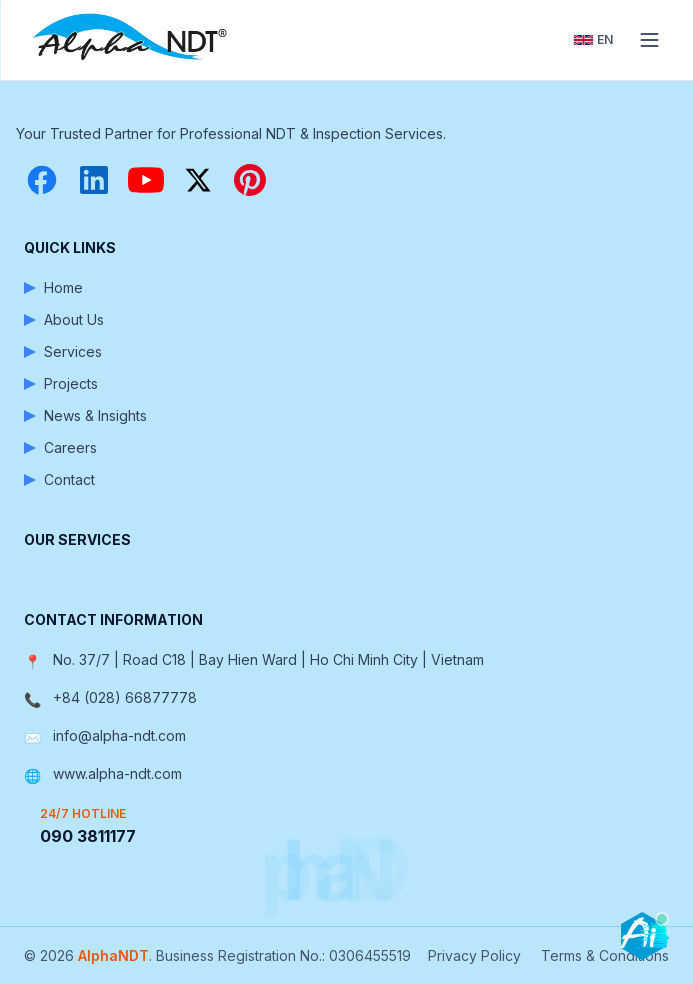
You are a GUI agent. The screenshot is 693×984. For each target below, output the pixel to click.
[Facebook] (42, 180)
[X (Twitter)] (198, 180)
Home (53, 287)
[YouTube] (146, 180)
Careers (60, 447)
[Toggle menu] (649, 40)
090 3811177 (88, 836)
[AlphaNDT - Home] (132, 40)
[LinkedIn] (94, 180)
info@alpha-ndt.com (119, 735)
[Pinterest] (250, 180)
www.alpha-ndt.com (117, 773)
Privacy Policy (474, 955)
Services (63, 351)
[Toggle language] (593, 40)
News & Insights (85, 415)
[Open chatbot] (645, 936)
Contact (59, 479)
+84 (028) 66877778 (125, 697)
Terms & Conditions (605, 955)
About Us (64, 319)
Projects (61, 383)
